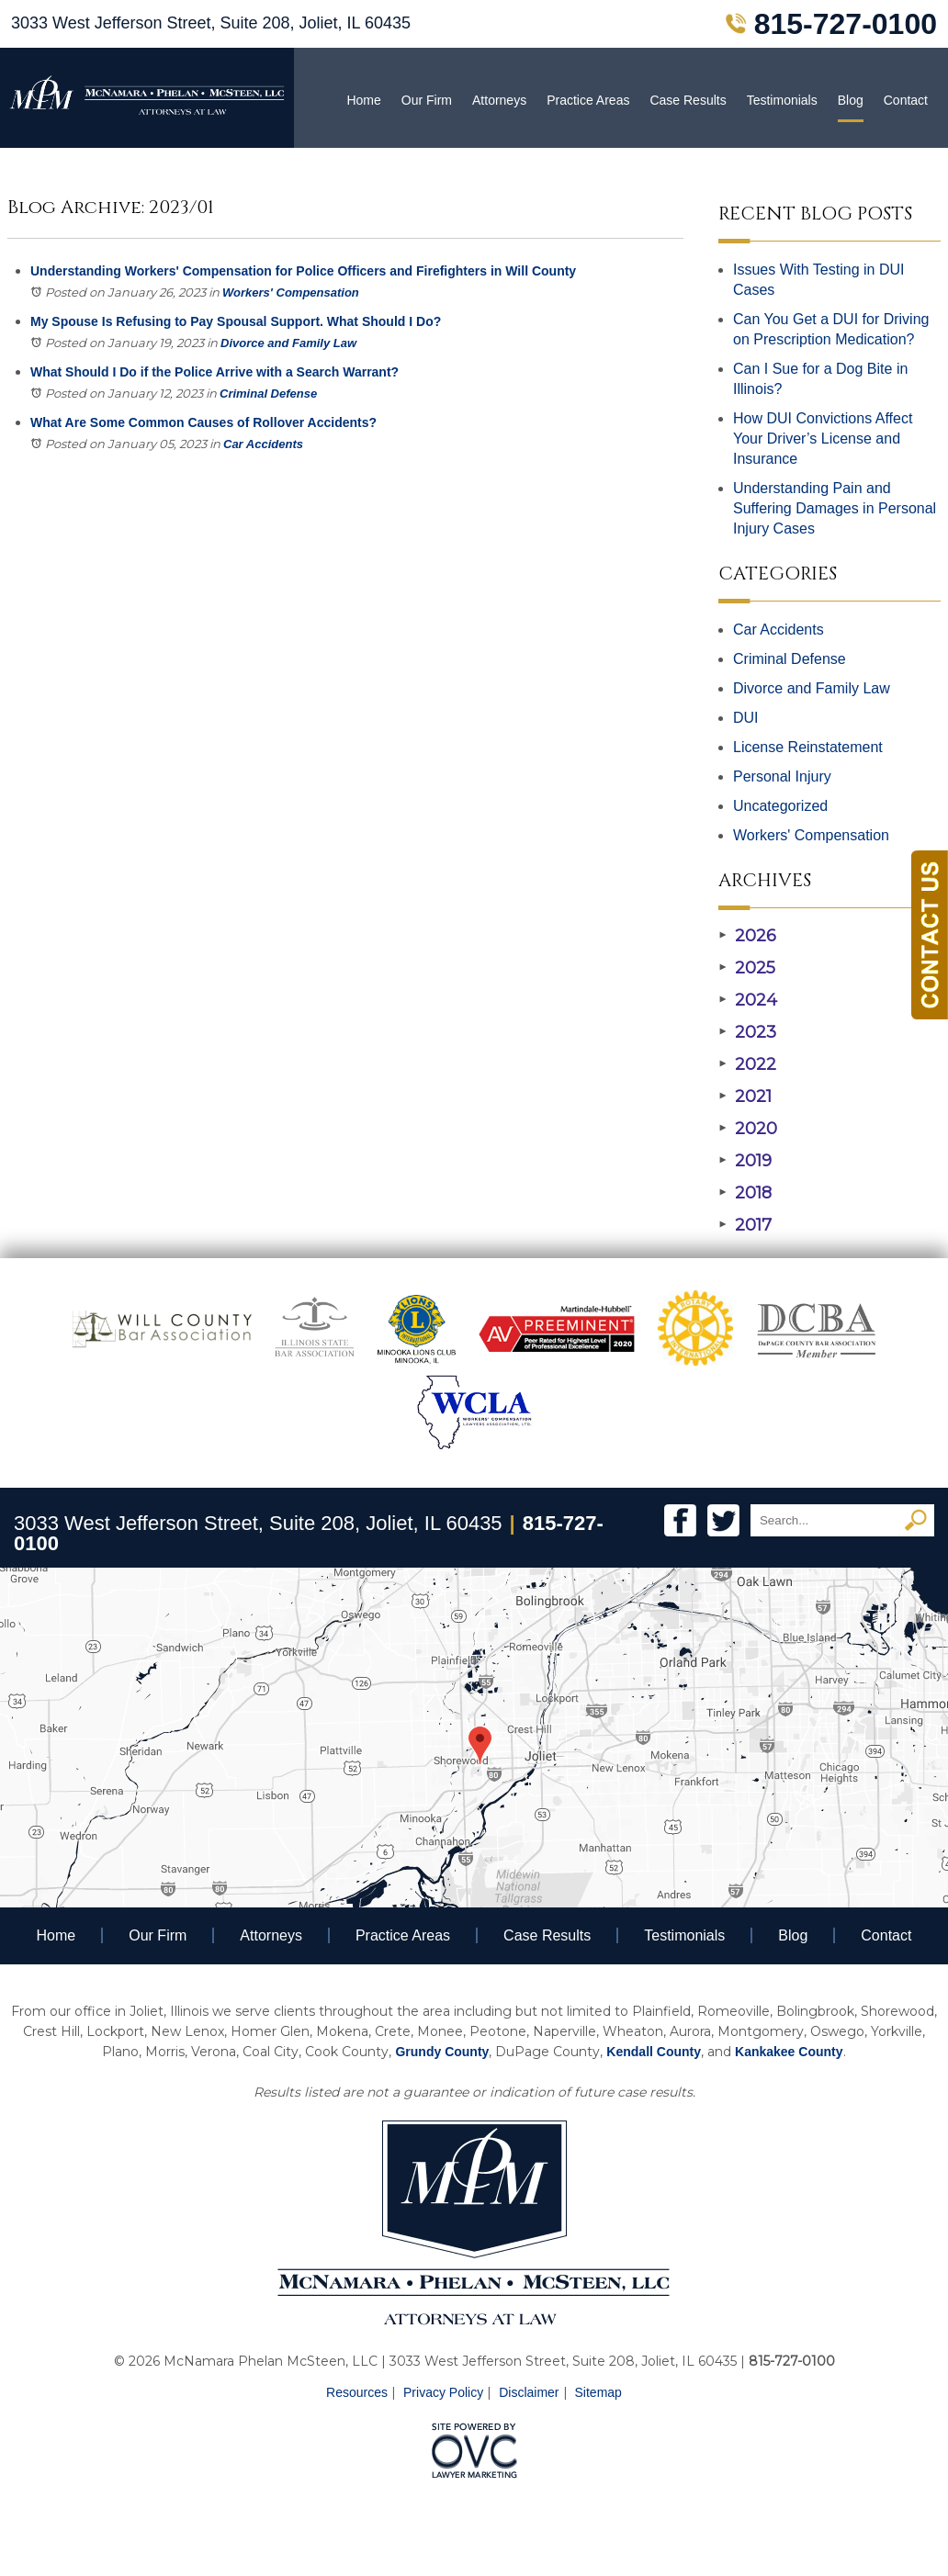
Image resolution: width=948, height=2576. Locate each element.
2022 (747, 1064)
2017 (745, 1225)
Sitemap (598, 2392)
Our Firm (426, 100)
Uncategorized (780, 806)
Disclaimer (529, 2392)
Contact (906, 100)
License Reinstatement (808, 747)
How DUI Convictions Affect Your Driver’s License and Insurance (822, 439)
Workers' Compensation (290, 292)
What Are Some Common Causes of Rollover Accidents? (203, 422)
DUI (746, 718)
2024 (747, 1000)
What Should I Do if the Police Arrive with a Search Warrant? (214, 372)
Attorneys (499, 100)
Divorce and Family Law (288, 343)
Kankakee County (788, 2051)
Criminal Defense (268, 393)
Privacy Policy (443, 2392)
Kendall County (653, 2051)
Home (363, 100)
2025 (746, 968)
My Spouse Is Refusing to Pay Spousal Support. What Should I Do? (235, 321)
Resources (357, 2392)
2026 (747, 936)
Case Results (687, 100)
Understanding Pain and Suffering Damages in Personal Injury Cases (834, 508)
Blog (850, 100)
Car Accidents (263, 444)
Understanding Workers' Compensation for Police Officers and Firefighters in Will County (303, 271)
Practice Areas (588, 100)
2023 (747, 1032)
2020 (747, 1128)
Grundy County (442, 2051)
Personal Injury (782, 776)
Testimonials (782, 100)
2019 (745, 1161)
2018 (745, 1193)
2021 (745, 1096)
